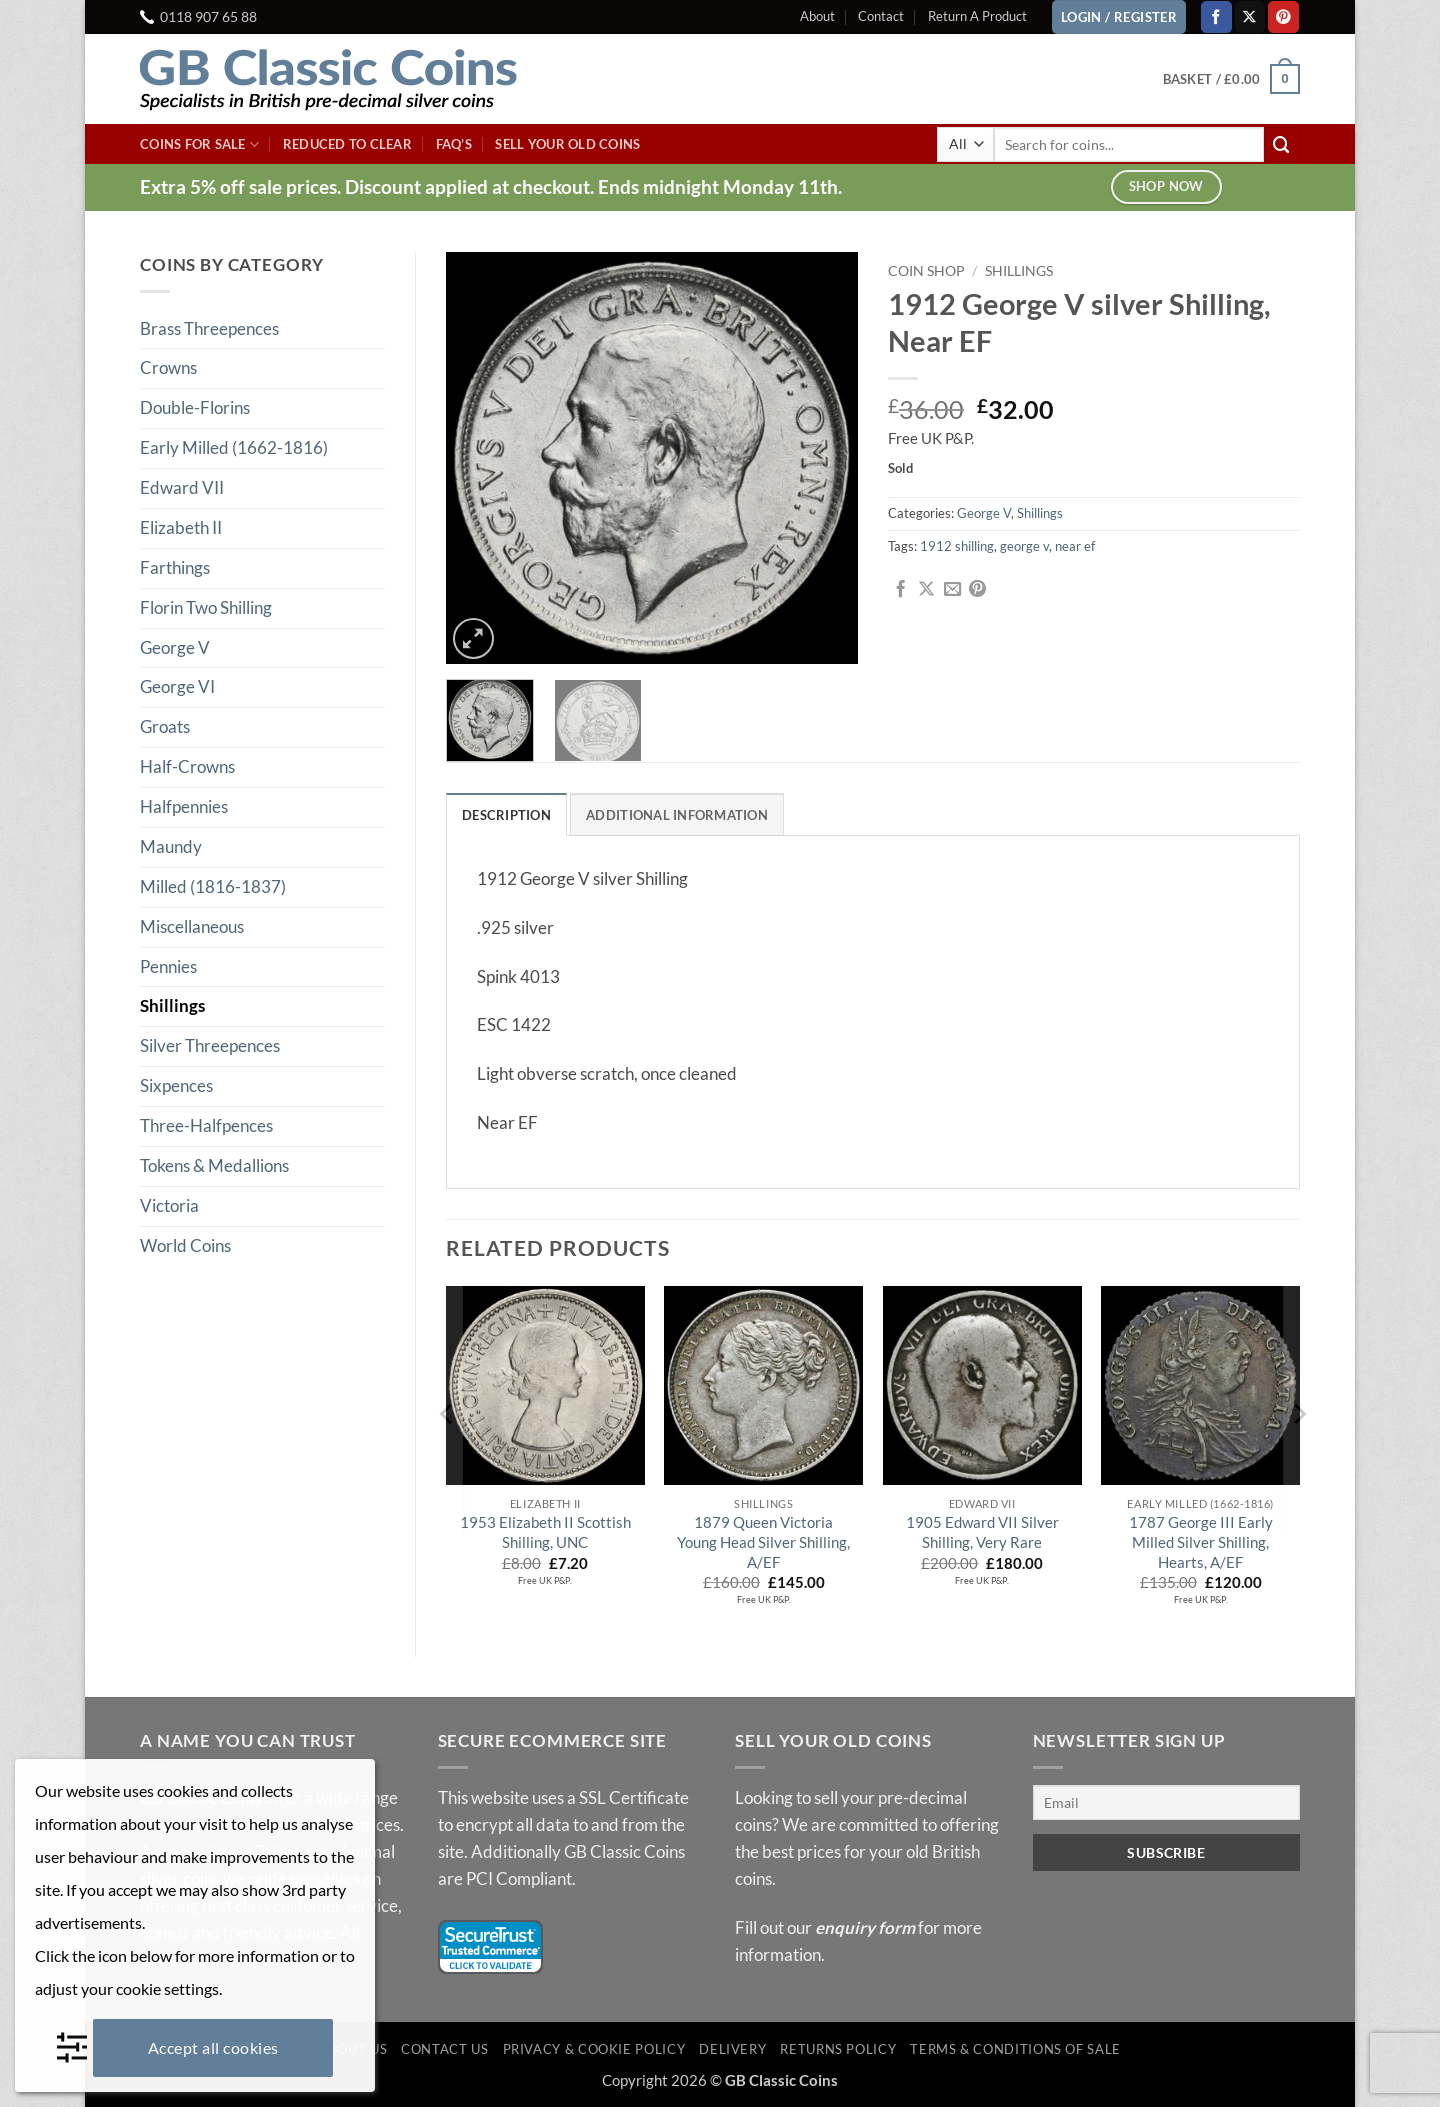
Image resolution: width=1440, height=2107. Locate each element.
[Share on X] (926, 590)
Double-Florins (195, 407)
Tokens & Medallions (214, 1165)
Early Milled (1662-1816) (234, 447)
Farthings (175, 567)
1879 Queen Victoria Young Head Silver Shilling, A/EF (763, 1542)
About (817, 16)
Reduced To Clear (347, 144)
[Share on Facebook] (900, 590)
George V (175, 647)
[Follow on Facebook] (1216, 16)
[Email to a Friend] (952, 590)
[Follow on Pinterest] (1283, 16)
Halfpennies (184, 806)
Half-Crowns (187, 766)
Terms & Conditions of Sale (1015, 2050)
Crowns (168, 367)
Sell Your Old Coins (567, 144)
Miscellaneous (192, 926)
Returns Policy (838, 2050)
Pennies (168, 966)
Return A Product (977, 16)
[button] (1231, 79)
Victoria (169, 1205)
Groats (165, 726)
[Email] (1167, 1803)
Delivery (732, 2050)
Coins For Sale (199, 144)
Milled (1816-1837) (213, 886)
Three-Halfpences (206, 1125)
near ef (1075, 546)
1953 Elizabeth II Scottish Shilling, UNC (545, 1533)
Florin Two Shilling (206, 607)
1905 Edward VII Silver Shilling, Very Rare (982, 1533)
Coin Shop (926, 270)
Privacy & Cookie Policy (594, 2050)
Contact (881, 16)
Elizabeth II (181, 527)
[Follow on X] (1250, 16)
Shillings (172, 1005)
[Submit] (1282, 144)
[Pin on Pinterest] (977, 590)
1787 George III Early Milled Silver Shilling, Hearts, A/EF (1201, 1542)
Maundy (171, 846)
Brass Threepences (209, 328)
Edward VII (182, 487)
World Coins (185, 1245)
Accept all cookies (213, 2047)
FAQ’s (454, 144)
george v (1024, 546)
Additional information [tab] (677, 815)
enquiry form (865, 1927)
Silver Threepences (210, 1045)
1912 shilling (957, 546)
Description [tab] (506, 815)
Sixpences (176, 1085)
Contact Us (444, 2050)
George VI (177, 686)
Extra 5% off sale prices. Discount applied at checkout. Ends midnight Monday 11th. (491, 186)
